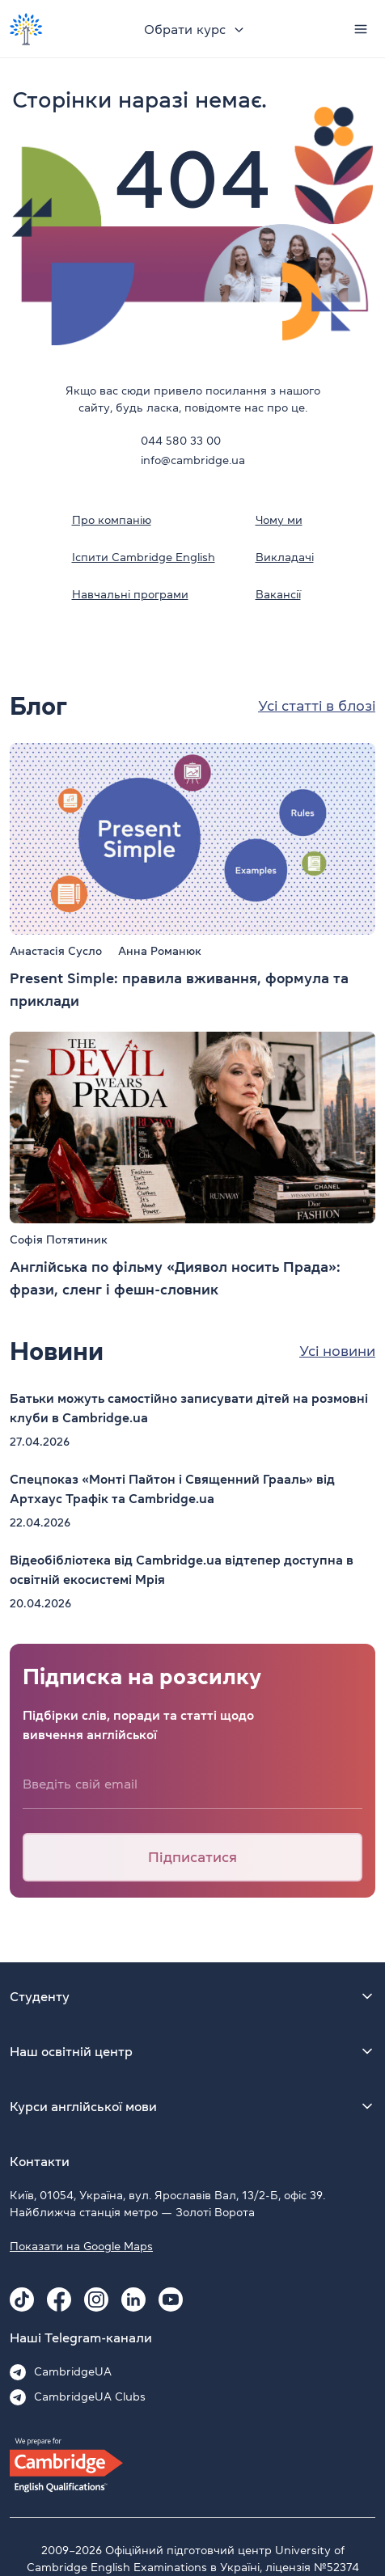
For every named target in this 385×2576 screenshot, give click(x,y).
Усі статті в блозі (316, 706)
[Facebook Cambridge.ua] (59, 2299)
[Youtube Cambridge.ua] (171, 2299)
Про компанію (111, 520)
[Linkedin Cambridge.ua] (133, 2299)
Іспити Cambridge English (143, 557)
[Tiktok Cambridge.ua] (22, 2299)
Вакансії (278, 594)
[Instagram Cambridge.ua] (96, 2299)
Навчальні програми (130, 594)
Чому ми (279, 520)
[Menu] (360, 29)
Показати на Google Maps (81, 2246)
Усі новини (337, 1351)
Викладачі (285, 557)
